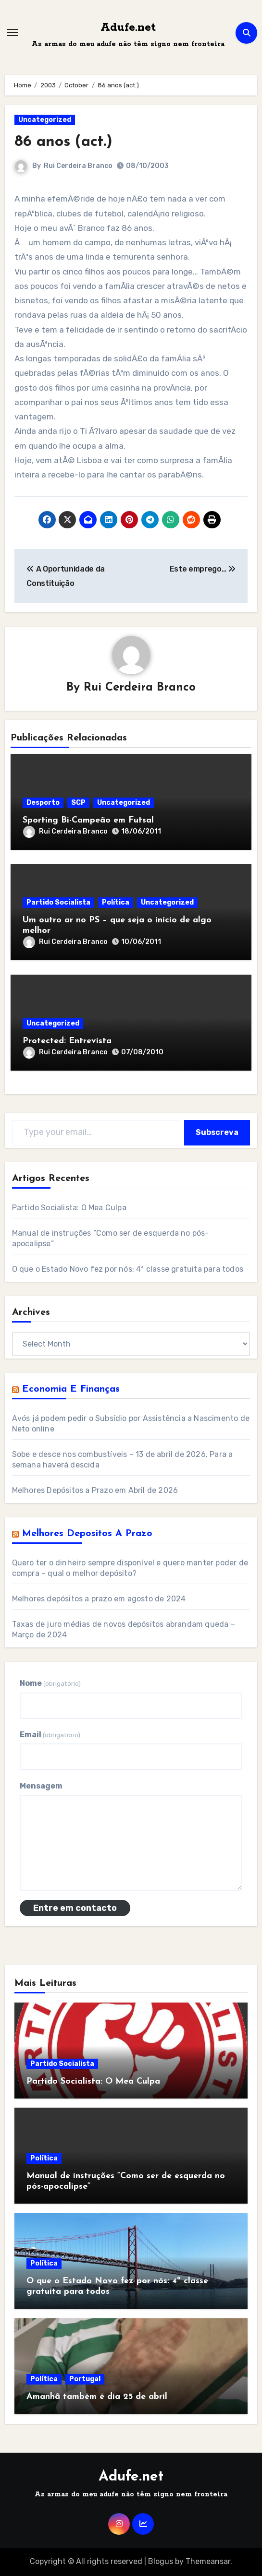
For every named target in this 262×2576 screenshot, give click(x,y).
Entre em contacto (75, 1908)
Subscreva (217, 1132)
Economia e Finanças (71, 1389)
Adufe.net (128, 28)
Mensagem (41, 1785)
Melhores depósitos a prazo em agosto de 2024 (99, 1598)
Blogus (160, 2561)
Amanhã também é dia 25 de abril (96, 2396)
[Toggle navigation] (12, 32)
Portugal (84, 2379)
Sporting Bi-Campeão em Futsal (88, 820)
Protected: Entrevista (67, 1041)
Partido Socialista (58, 902)
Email (50, 1734)
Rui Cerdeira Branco (78, 166)
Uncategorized (44, 120)
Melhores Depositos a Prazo (87, 1533)
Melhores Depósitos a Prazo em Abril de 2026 (95, 1490)
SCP (78, 803)
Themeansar (208, 2561)
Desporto (43, 803)
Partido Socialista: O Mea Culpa (69, 1207)
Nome (50, 1683)
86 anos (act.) (63, 142)
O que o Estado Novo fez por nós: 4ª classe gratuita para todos (127, 1269)
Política (115, 902)
